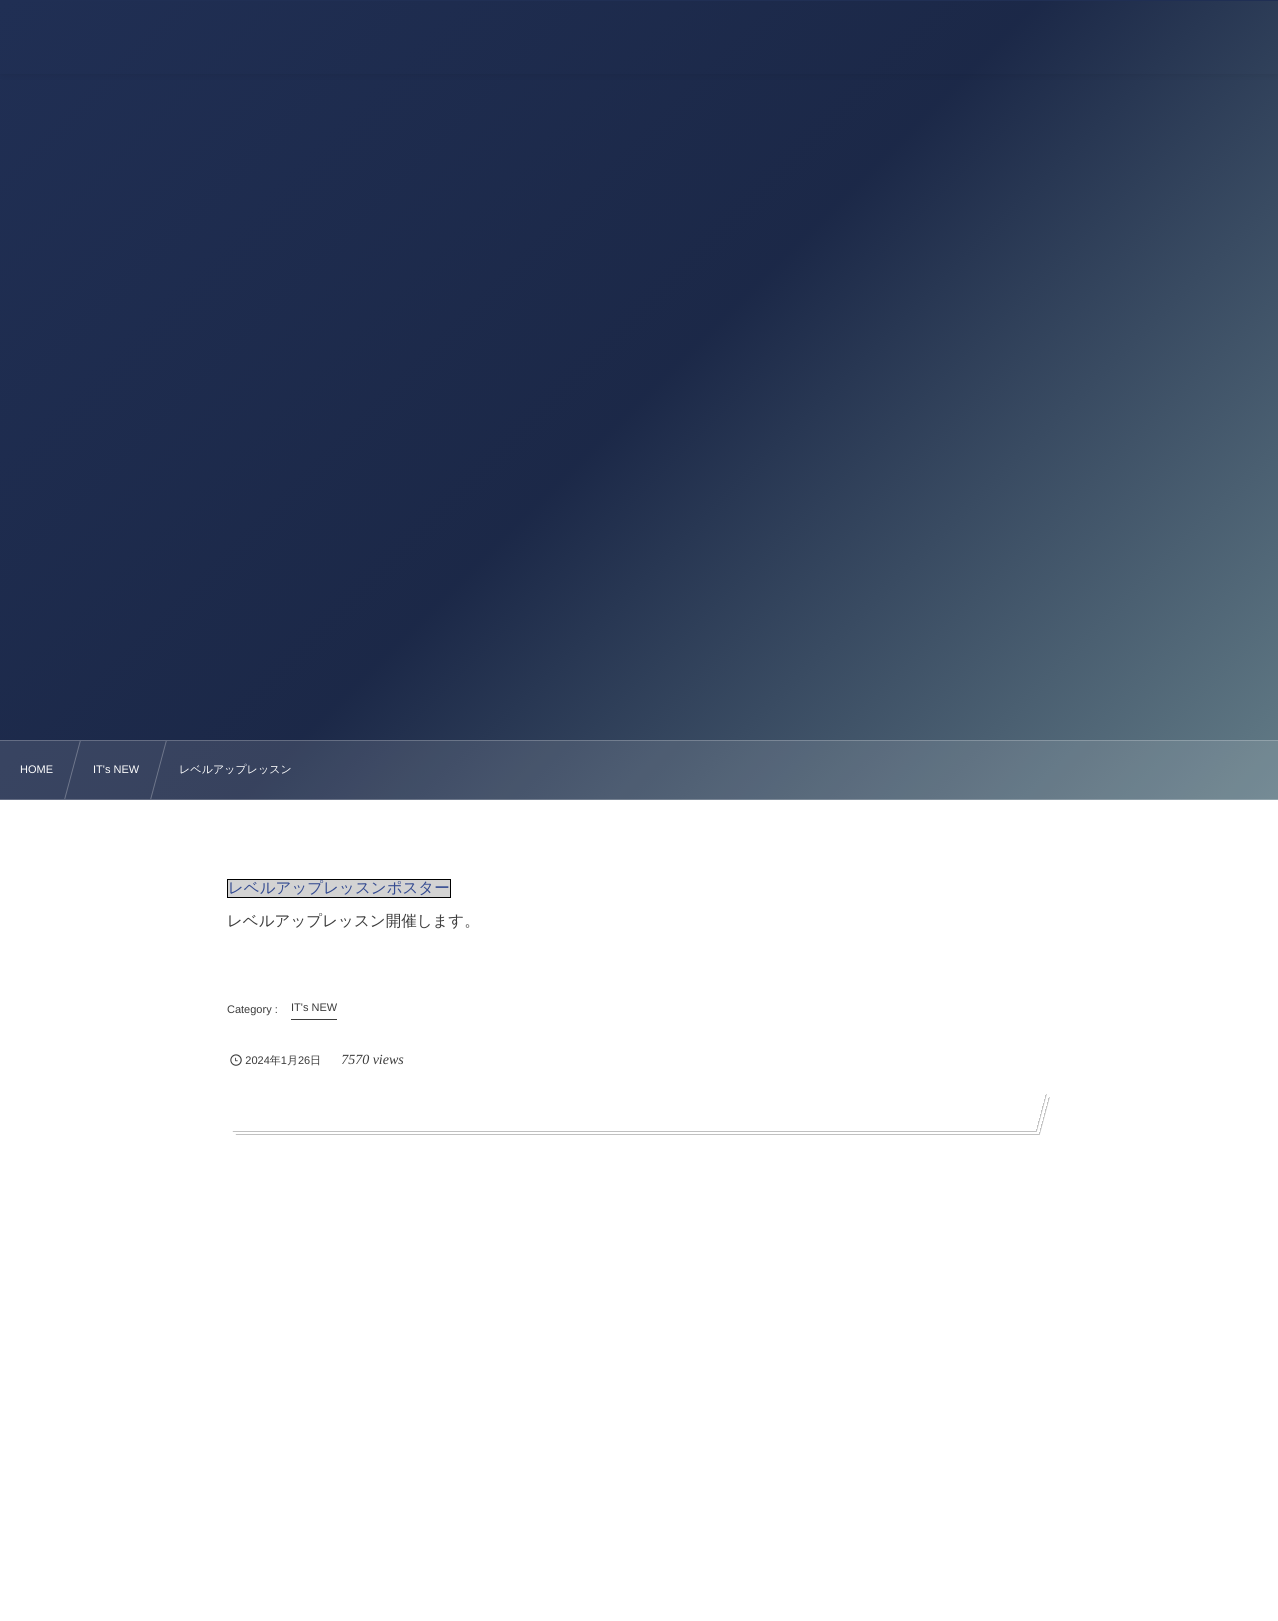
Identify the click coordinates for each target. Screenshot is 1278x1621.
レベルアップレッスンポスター (339, 888)
